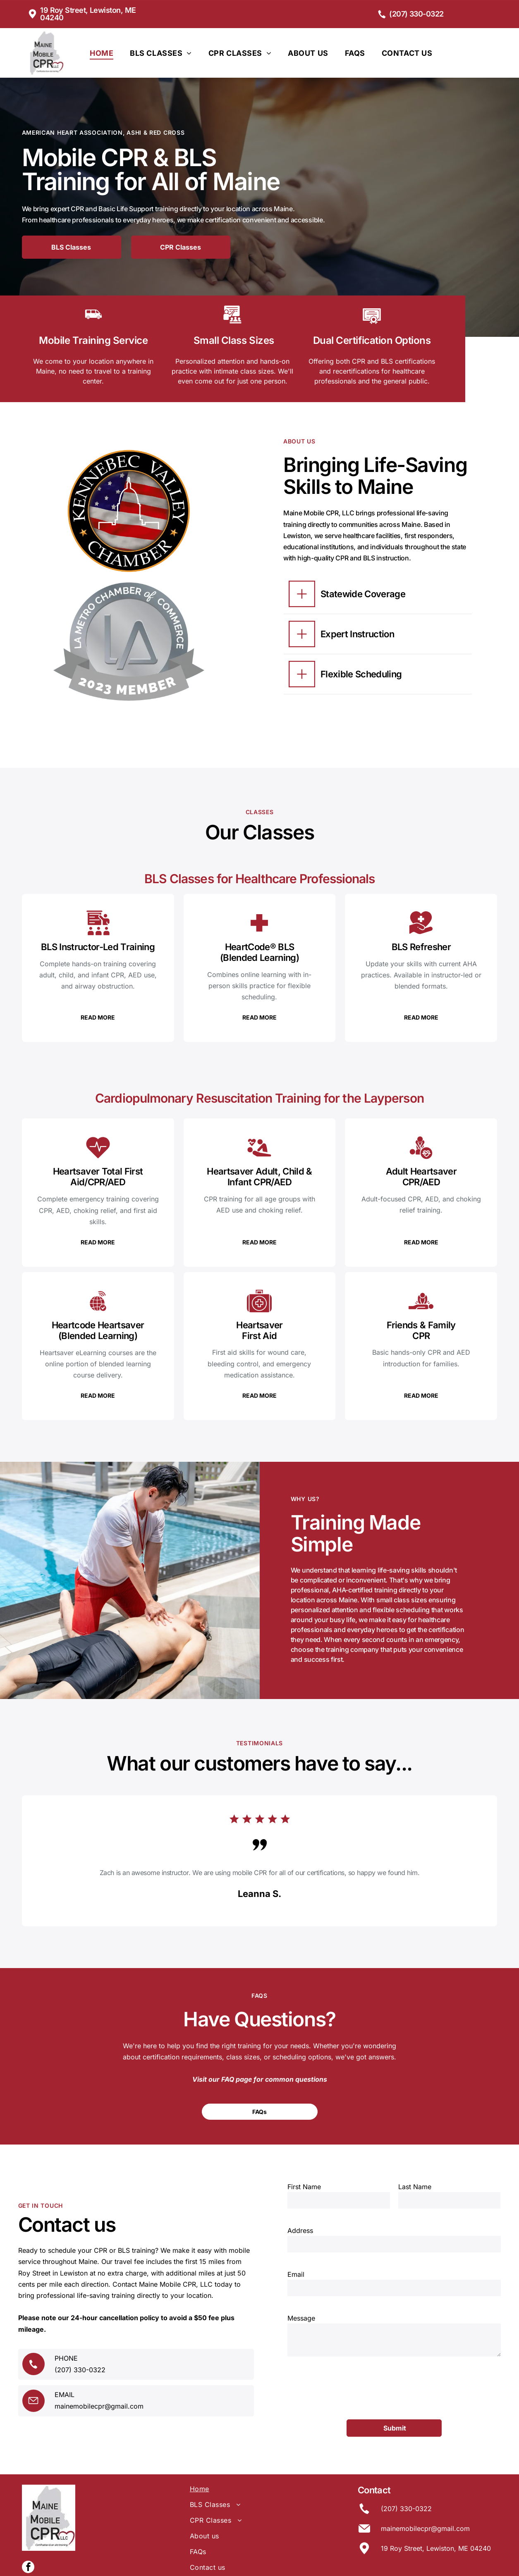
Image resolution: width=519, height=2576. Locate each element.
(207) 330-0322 (80, 2349)
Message (301, 2322)
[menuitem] (101, 53)
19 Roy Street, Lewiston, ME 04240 (436, 2507)
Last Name (414, 2191)
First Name (304, 2191)
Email (295, 2278)
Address (300, 2234)
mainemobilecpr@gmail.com (99, 2386)
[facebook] (28, 2527)
